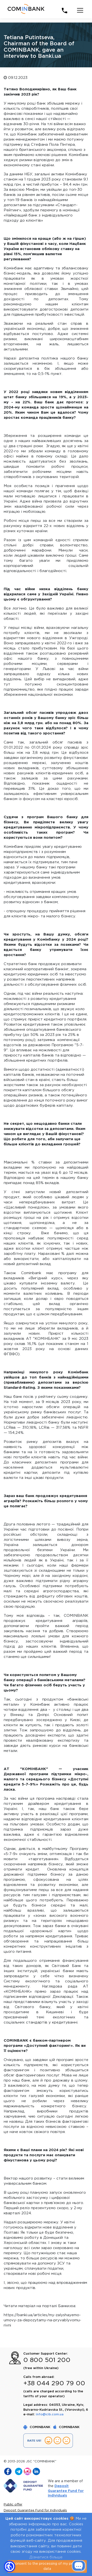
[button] (9, 2566)
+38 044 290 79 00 (54, 2383)
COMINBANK (37, 2427)
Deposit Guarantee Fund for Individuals (35, 2510)
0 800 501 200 (46, 2360)
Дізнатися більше (46, 2557)
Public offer (13, 2504)
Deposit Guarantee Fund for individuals (66, 2491)
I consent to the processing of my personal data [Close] (47, 2566)
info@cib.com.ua (50, 2414)
